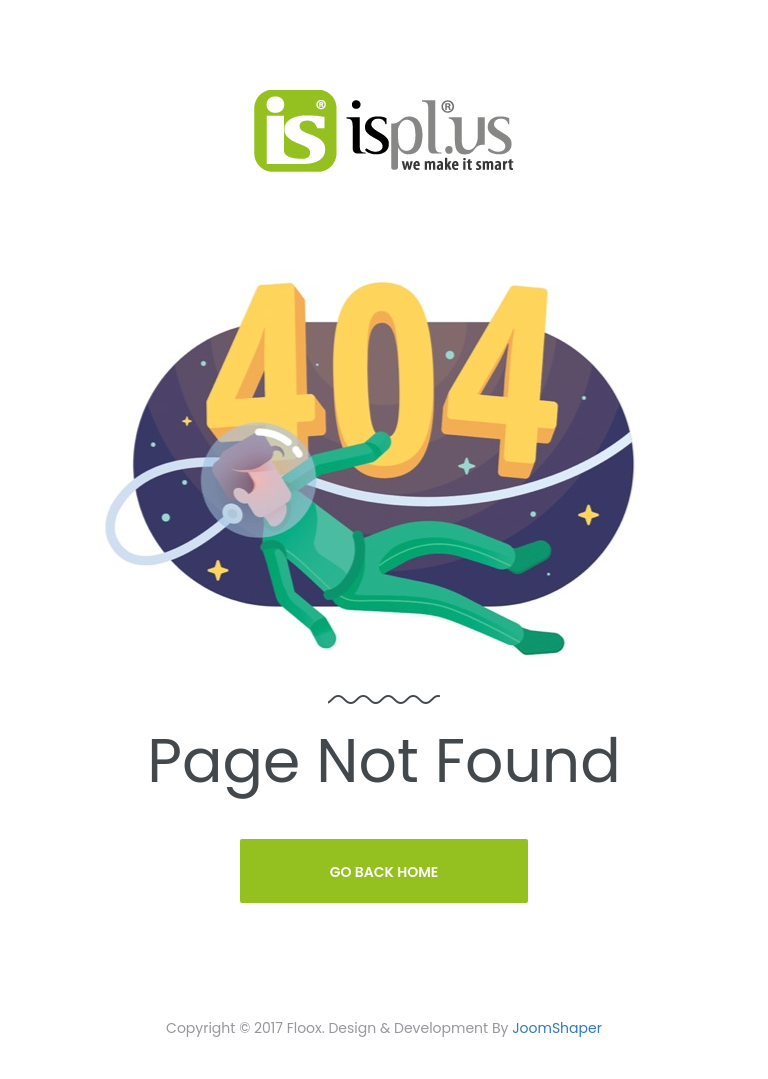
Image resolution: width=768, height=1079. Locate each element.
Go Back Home (384, 872)
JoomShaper (557, 1028)
